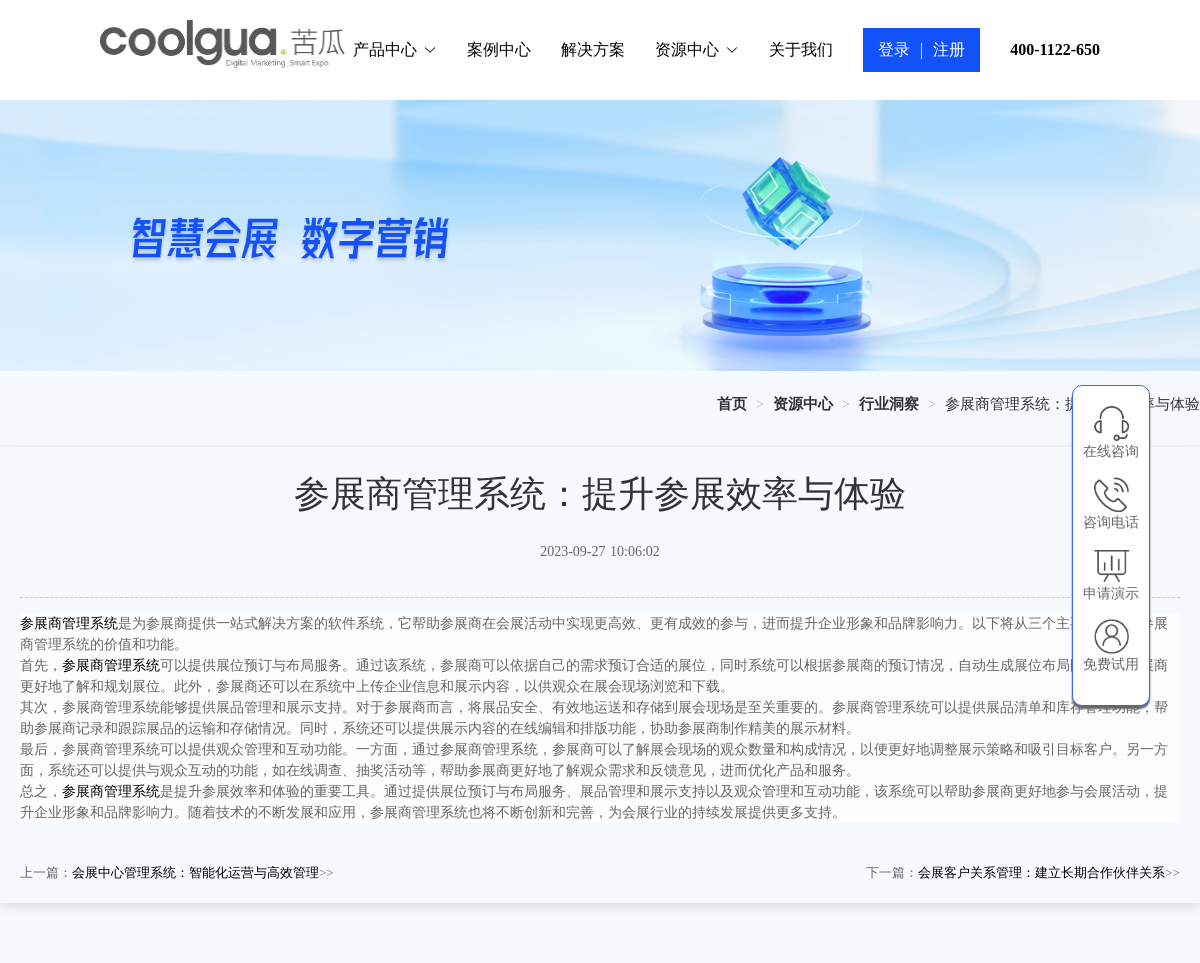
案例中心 (499, 49)
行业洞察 (889, 404)
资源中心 (697, 49)
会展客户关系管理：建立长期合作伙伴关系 (1041, 872)
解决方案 (593, 49)
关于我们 (801, 49)
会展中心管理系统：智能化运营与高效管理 (195, 872)
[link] (732, 404)
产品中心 (395, 49)
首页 (732, 404)
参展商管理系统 (69, 623)
